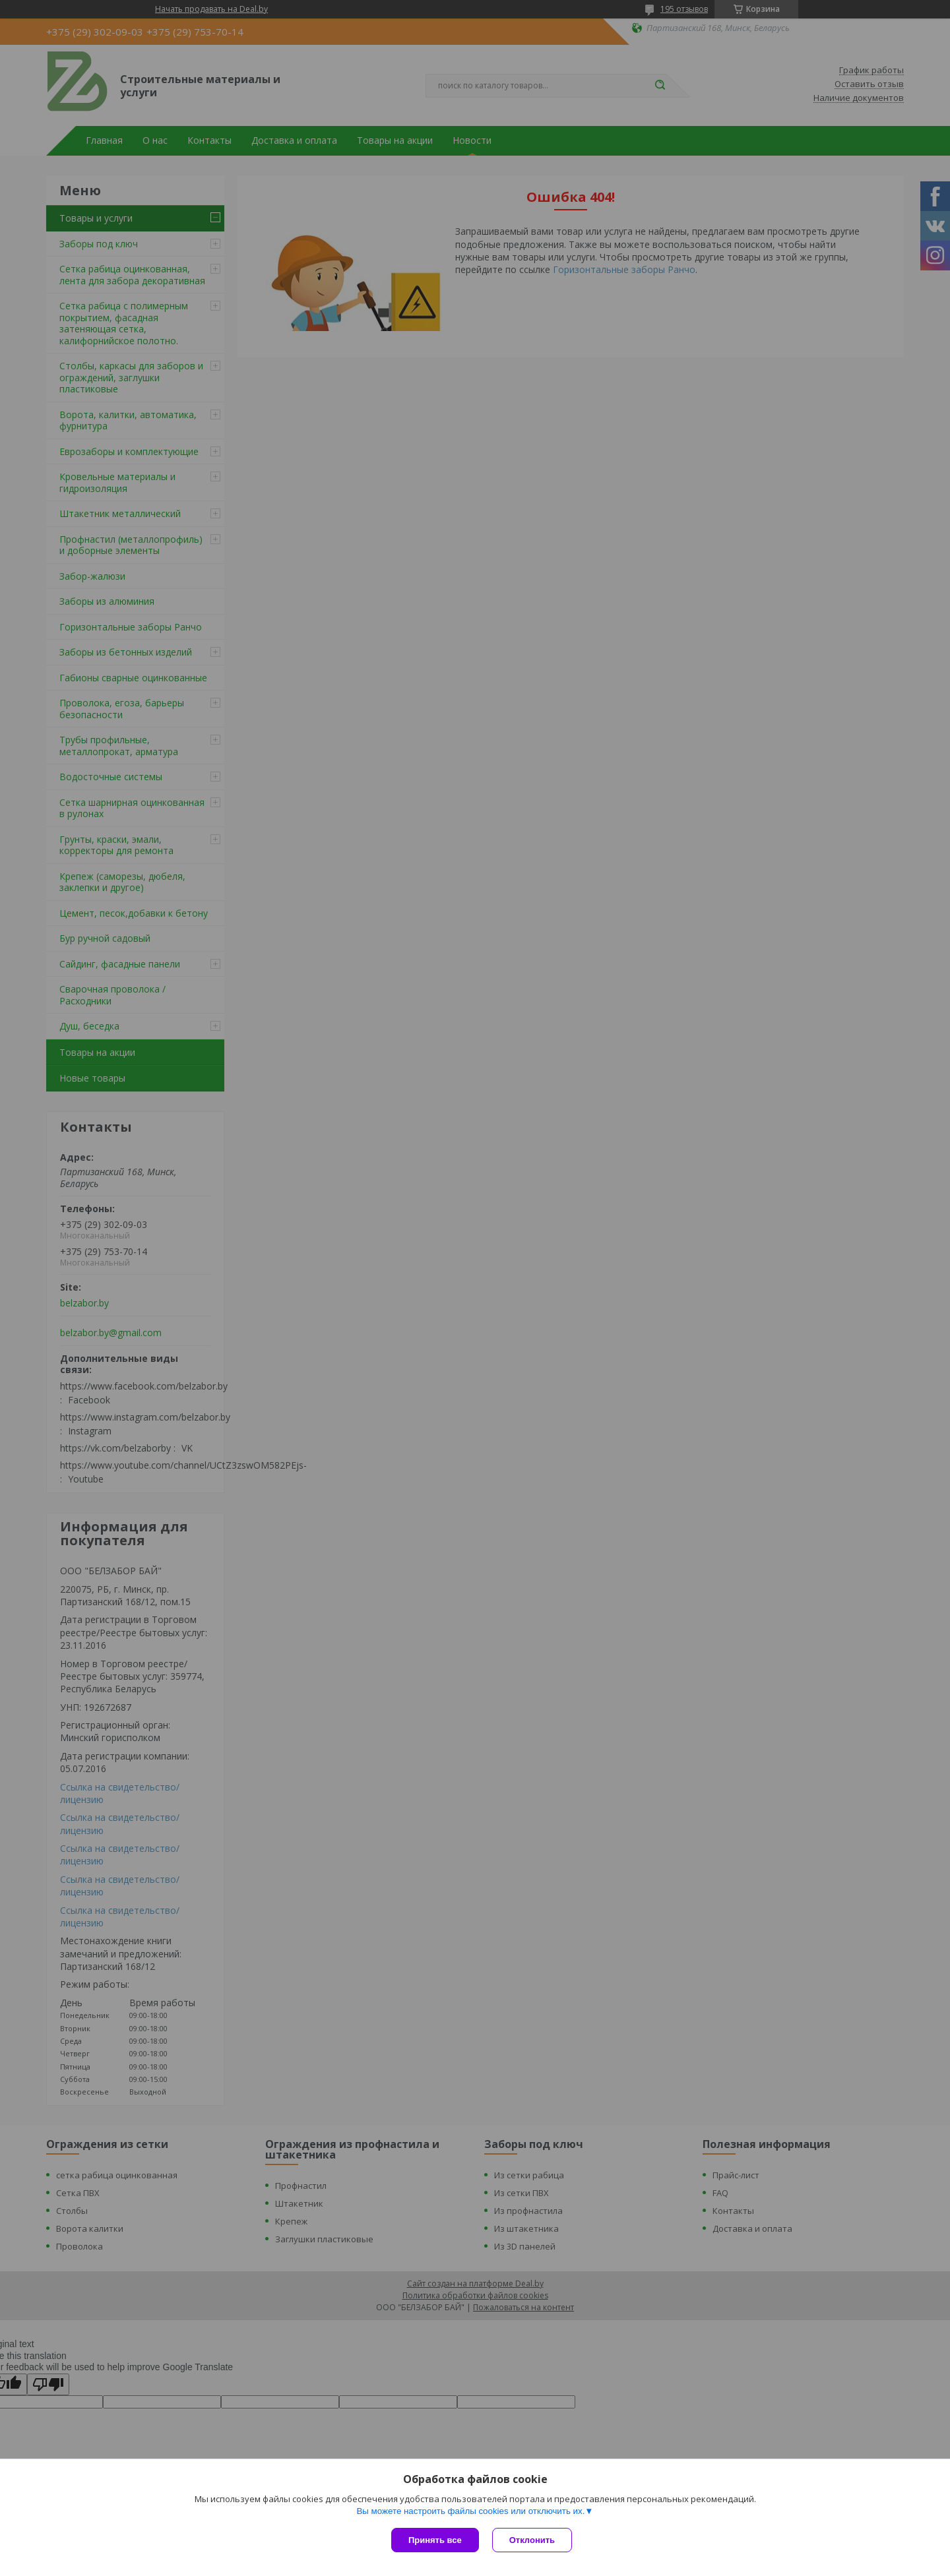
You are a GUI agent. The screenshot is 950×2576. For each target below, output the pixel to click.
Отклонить (532, 2540)
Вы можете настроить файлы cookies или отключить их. (470, 2511)
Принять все (435, 2540)
